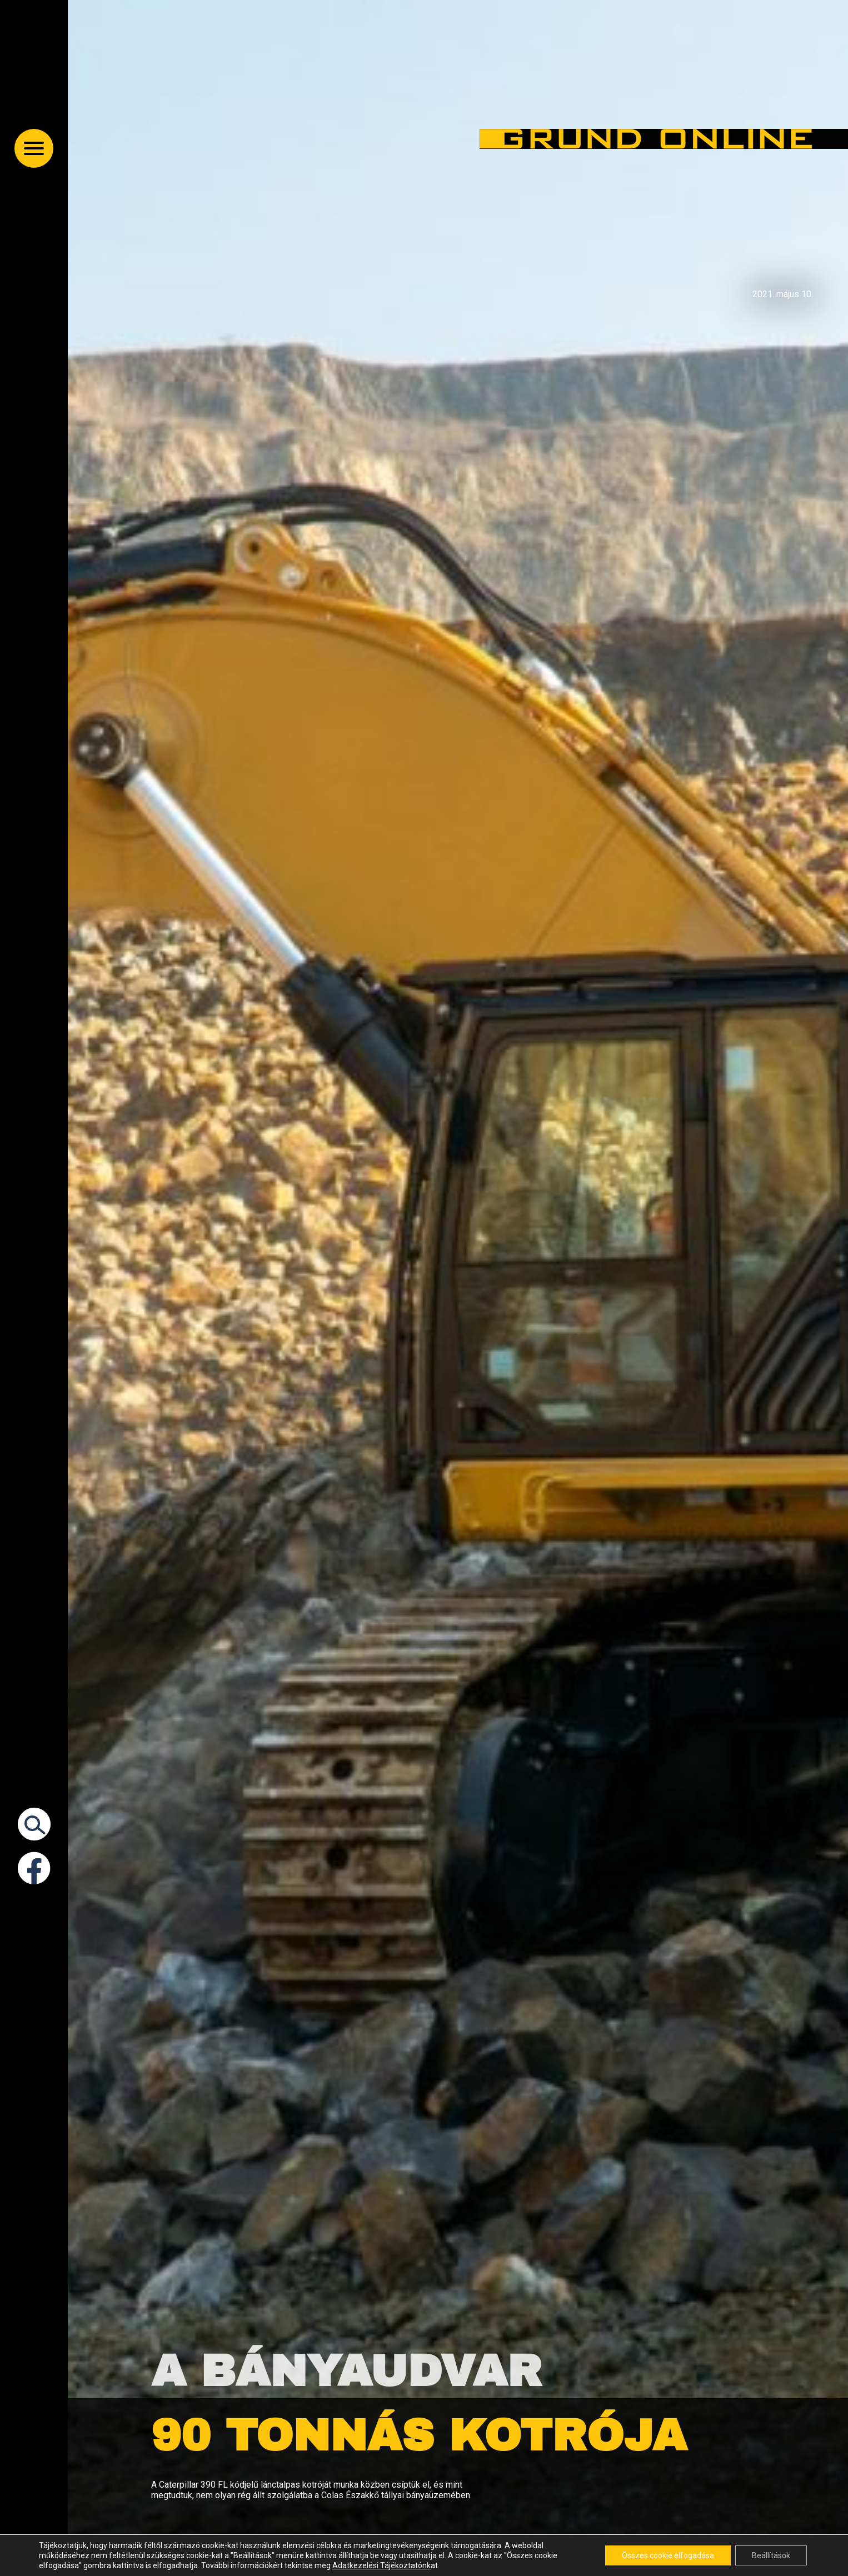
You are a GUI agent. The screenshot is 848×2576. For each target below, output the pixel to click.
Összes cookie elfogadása (668, 2555)
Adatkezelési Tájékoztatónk (381, 2565)
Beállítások (771, 2555)
